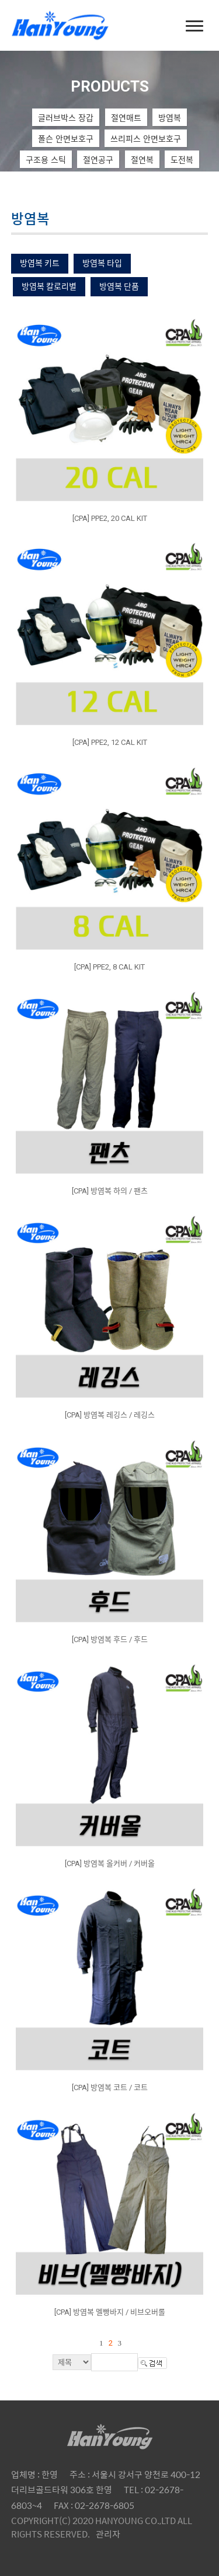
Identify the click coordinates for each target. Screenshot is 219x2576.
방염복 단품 (119, 286)
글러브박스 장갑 (65, 117)
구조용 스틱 (46, 159)
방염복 (169, 117)
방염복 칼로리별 (49, 286)
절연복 (142, 159)
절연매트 (126, 117)
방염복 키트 (40, 263)
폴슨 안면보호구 (65, 138)
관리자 (108, 2533)
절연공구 (98, 159)
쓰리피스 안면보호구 (145, 138)
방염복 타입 (102, 263)
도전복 (182, 159)
